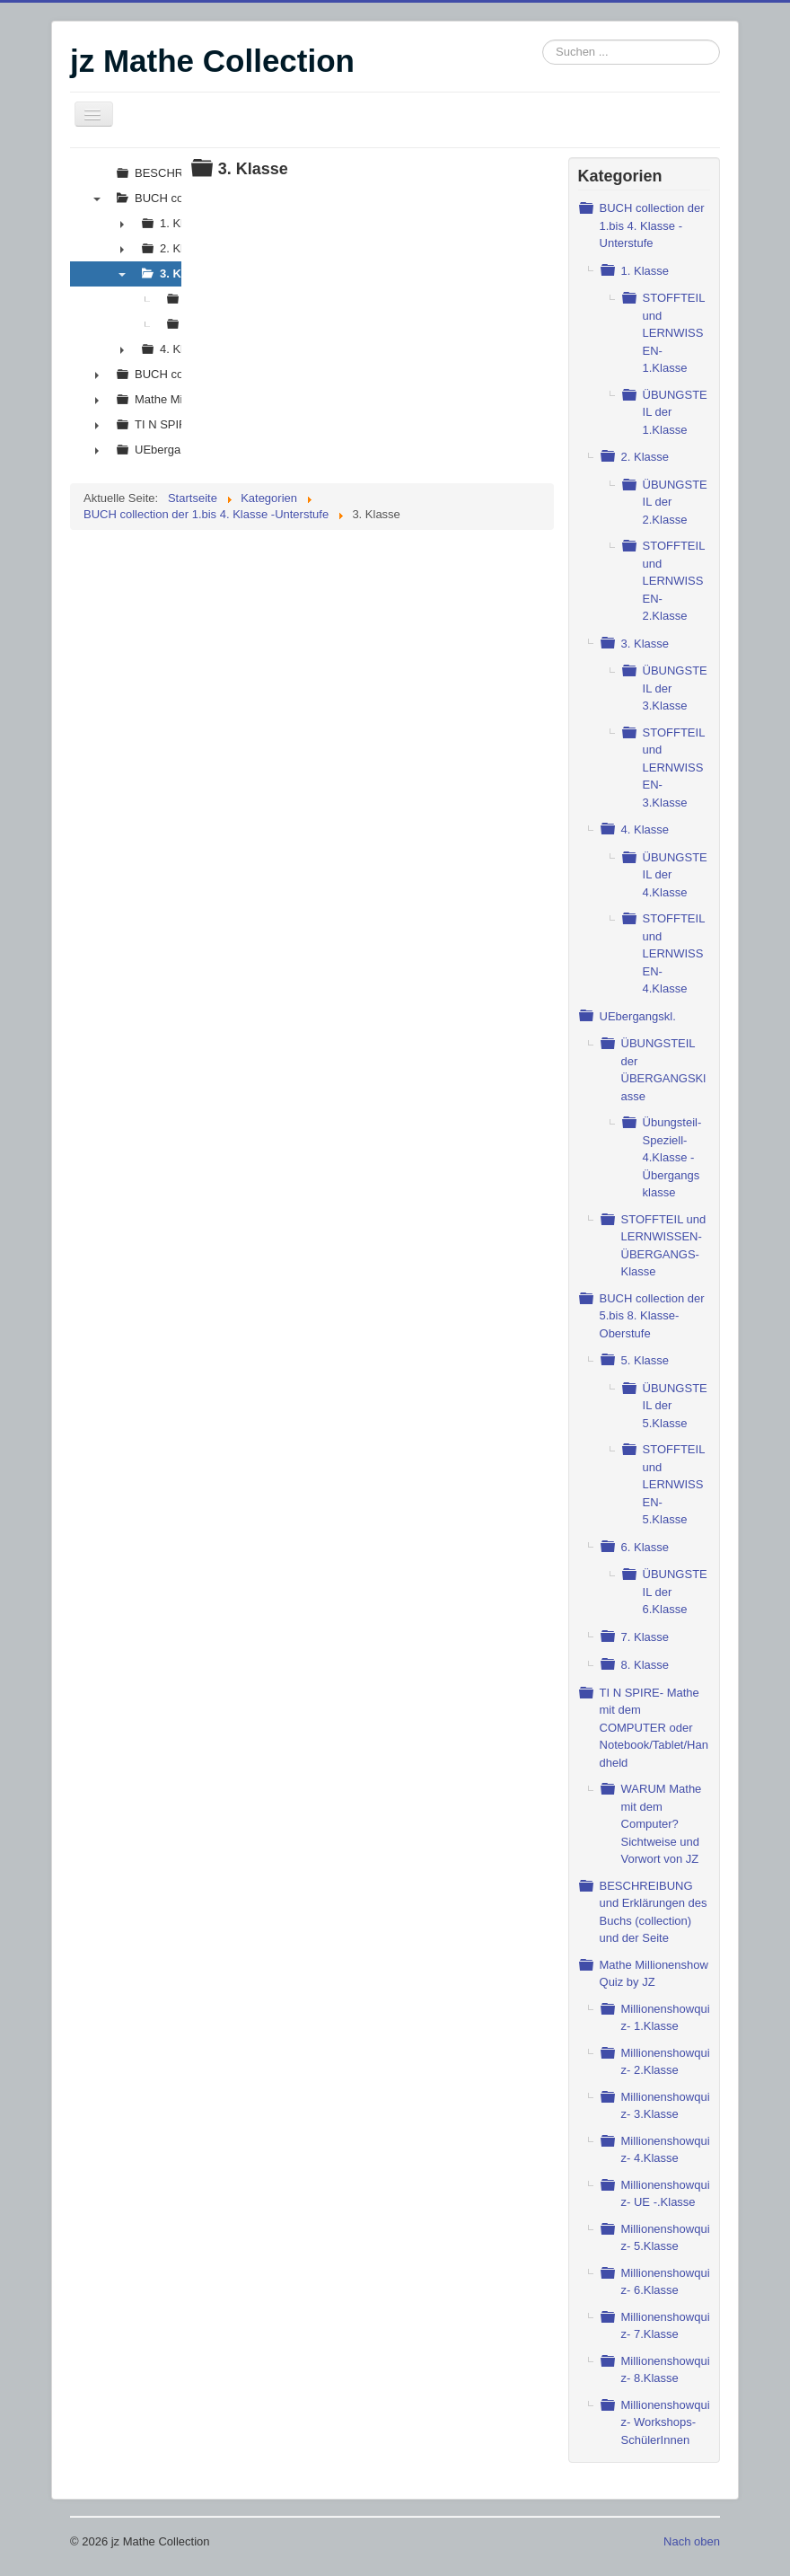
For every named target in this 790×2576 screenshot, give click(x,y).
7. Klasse (645, 1637)
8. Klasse (645, 1665)
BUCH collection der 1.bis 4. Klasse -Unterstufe (652, 225)
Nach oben (691, 2541)
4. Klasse (645, 829)
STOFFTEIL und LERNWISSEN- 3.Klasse (674, 767)
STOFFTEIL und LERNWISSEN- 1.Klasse (674, 333)
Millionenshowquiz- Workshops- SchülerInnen (665, 2422)
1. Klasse (645, 271)
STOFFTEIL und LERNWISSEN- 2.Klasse (674, 580)
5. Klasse (645, 1360)
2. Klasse (645, 456)
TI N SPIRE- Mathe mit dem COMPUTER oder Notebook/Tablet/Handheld (654, 1727)
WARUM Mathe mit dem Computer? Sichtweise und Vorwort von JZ (661, 1824)
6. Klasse (645, 1547)
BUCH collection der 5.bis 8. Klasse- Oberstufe (652, 1316)
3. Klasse (645, 643)
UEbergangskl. (638, 1016)
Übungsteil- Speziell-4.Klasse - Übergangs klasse (672, 1157)
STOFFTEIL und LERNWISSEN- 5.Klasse (674, 1484)
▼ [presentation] (97, 198)
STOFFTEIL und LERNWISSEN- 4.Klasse (674, 953)
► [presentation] (122, 223)
